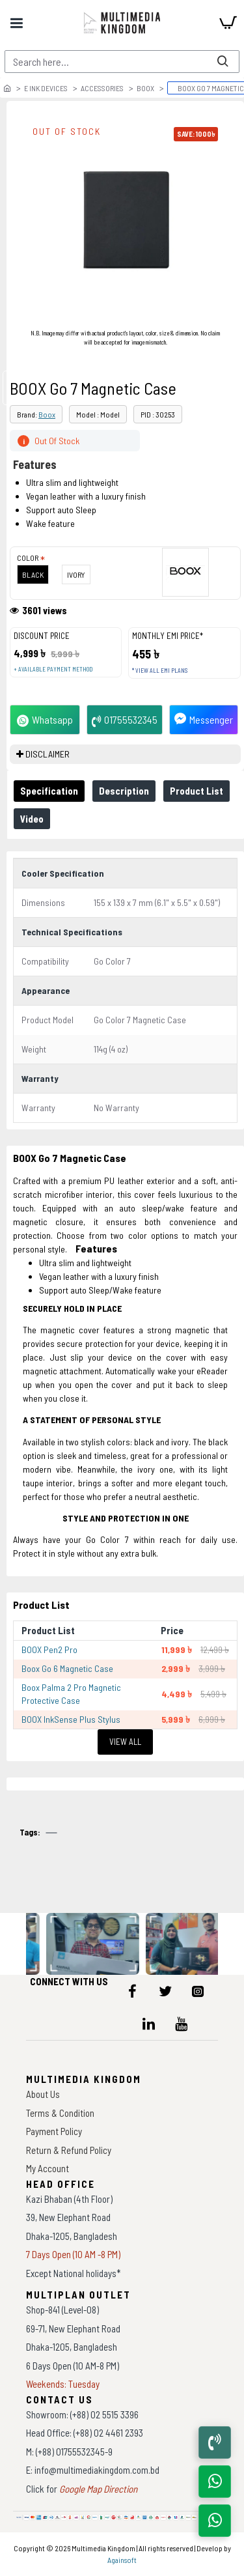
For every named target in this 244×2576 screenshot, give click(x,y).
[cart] (227, 23)
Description (124, 791)
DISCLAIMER (47, 753)
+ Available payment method (53, 669)
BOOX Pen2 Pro (49, 1649)
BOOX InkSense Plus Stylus (70, 1719)
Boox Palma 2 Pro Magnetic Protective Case (71, 1694)
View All (125, 1741)
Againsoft (122, 2559)
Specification (49, 791)
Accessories (102, 87)
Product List (196, 791)
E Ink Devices (46, 87)
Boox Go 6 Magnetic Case (67, 1668)
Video (32, 819)
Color (27, 557)
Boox (145, 87)
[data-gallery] (94, 1944)
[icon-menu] (133, 1991)
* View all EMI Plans (159, 670)
